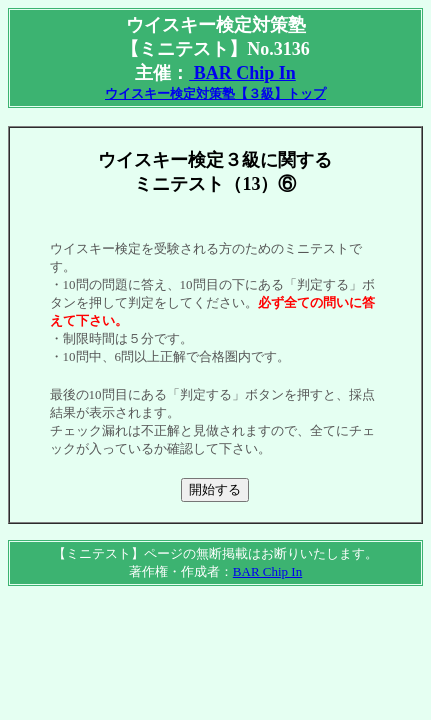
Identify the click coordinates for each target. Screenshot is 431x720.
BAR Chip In (242, 73)
